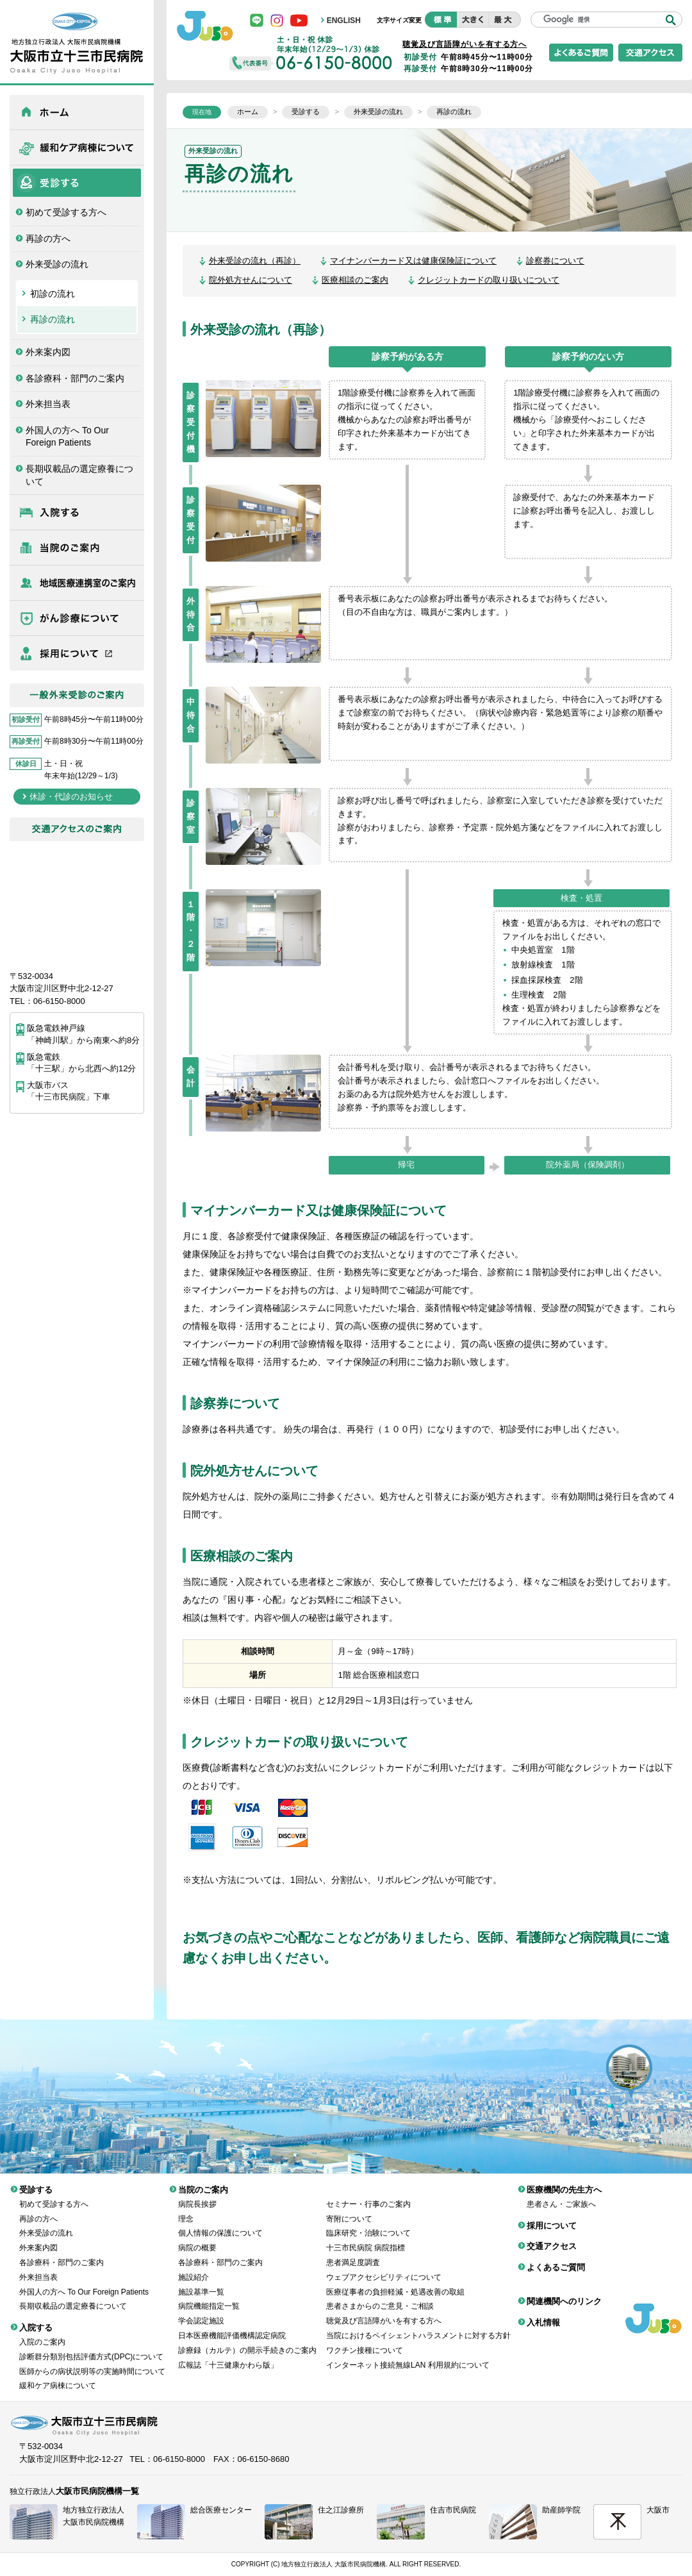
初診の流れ (52, 294)
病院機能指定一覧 (209, 2296)
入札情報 (543, 2313)
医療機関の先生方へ (77, 582)
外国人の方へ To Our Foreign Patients (67, 436)
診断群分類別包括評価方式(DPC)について (91, 2347)
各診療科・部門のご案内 (75, 378)
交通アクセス (552, 2236)
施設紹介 (193, 2267)
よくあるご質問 (556, 2257)
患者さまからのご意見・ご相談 (380, 2296)
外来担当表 (48, 404)
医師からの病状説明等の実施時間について (92, 2361)
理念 (186, 2209)
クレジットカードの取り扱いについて (488, 280)
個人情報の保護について (220, 2223)
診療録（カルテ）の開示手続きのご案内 (247, 2340)
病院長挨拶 (197, 2194)
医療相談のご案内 (355, 280)
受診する (77, 182)
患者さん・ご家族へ (561, 2194)
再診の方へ (48, 238)
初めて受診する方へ (66, 212)
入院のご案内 (42, 2332)
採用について (77, 653)
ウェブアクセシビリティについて (383, 2267)
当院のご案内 (77, 547)
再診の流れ (52, 319)
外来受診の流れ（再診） (255, 260)
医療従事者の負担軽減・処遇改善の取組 (395, 2282)
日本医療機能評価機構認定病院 (232, 2325)
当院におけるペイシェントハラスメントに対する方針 (418, 2325)
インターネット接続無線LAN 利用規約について (408, 2355)
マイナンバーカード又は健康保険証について (413, 260)
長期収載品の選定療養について (79, 475)
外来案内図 (48, 352)
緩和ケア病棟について (77, 147)
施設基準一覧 (201, 2282)
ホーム (77, 112)
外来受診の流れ (57, 264)
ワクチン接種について (364, 2340)
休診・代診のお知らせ (71, 796)
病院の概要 (197, 2238)
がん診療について (77, 618)
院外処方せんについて (250, 280)
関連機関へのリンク (564, 2291)
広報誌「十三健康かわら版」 (228, 2355)
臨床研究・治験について (368, 2223)
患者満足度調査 (353, 2252)
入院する (77, 512)
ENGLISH (344, 20)
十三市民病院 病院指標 (365, 2238)
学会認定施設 (201, 2311)
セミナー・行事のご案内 (368, 2194)
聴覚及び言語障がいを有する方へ (464, 44)
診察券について (555, 260)
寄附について (349, 2209)
